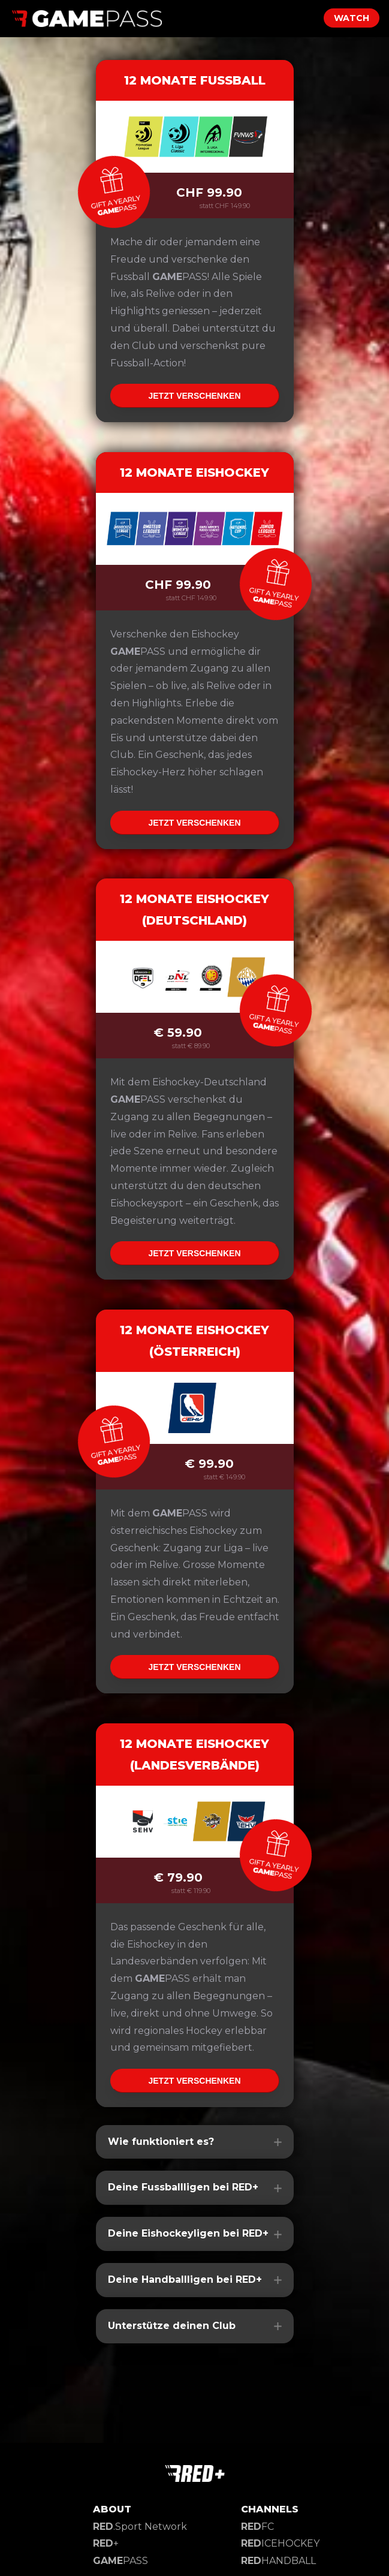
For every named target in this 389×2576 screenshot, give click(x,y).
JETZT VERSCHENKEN (194, 396)
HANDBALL (278, 2560)
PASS (120, 2560)
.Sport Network (140, 2526)
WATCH (351, 18)
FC (257, 2526)
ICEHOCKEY (280, 2543)
